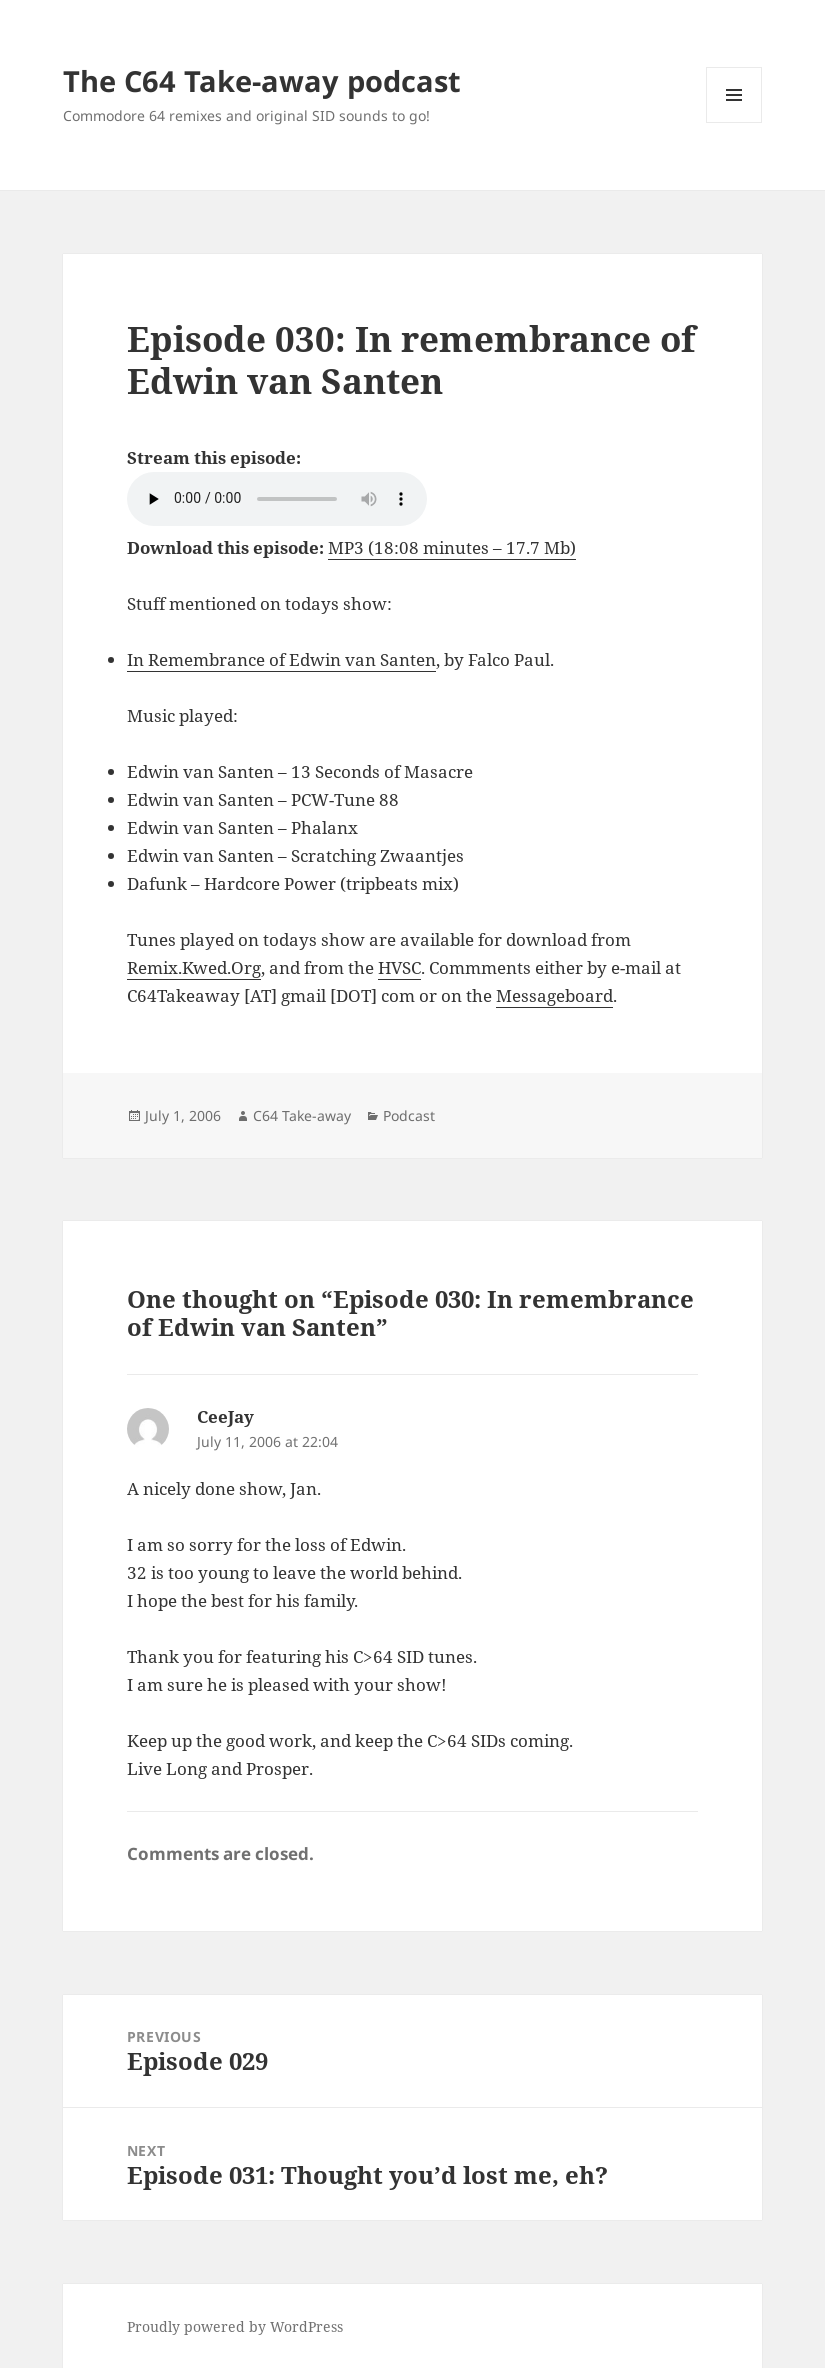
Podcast (409, 1115)
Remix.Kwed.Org (194, 967)
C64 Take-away (302, 1115)
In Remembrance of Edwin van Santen (281, 659)
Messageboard (554, 995)
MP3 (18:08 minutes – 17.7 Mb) (452, 547)
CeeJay (225, 1416)
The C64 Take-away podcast (262, 80)
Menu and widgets (734, 122)
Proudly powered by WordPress (235, 2326)
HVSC (399, 967)
